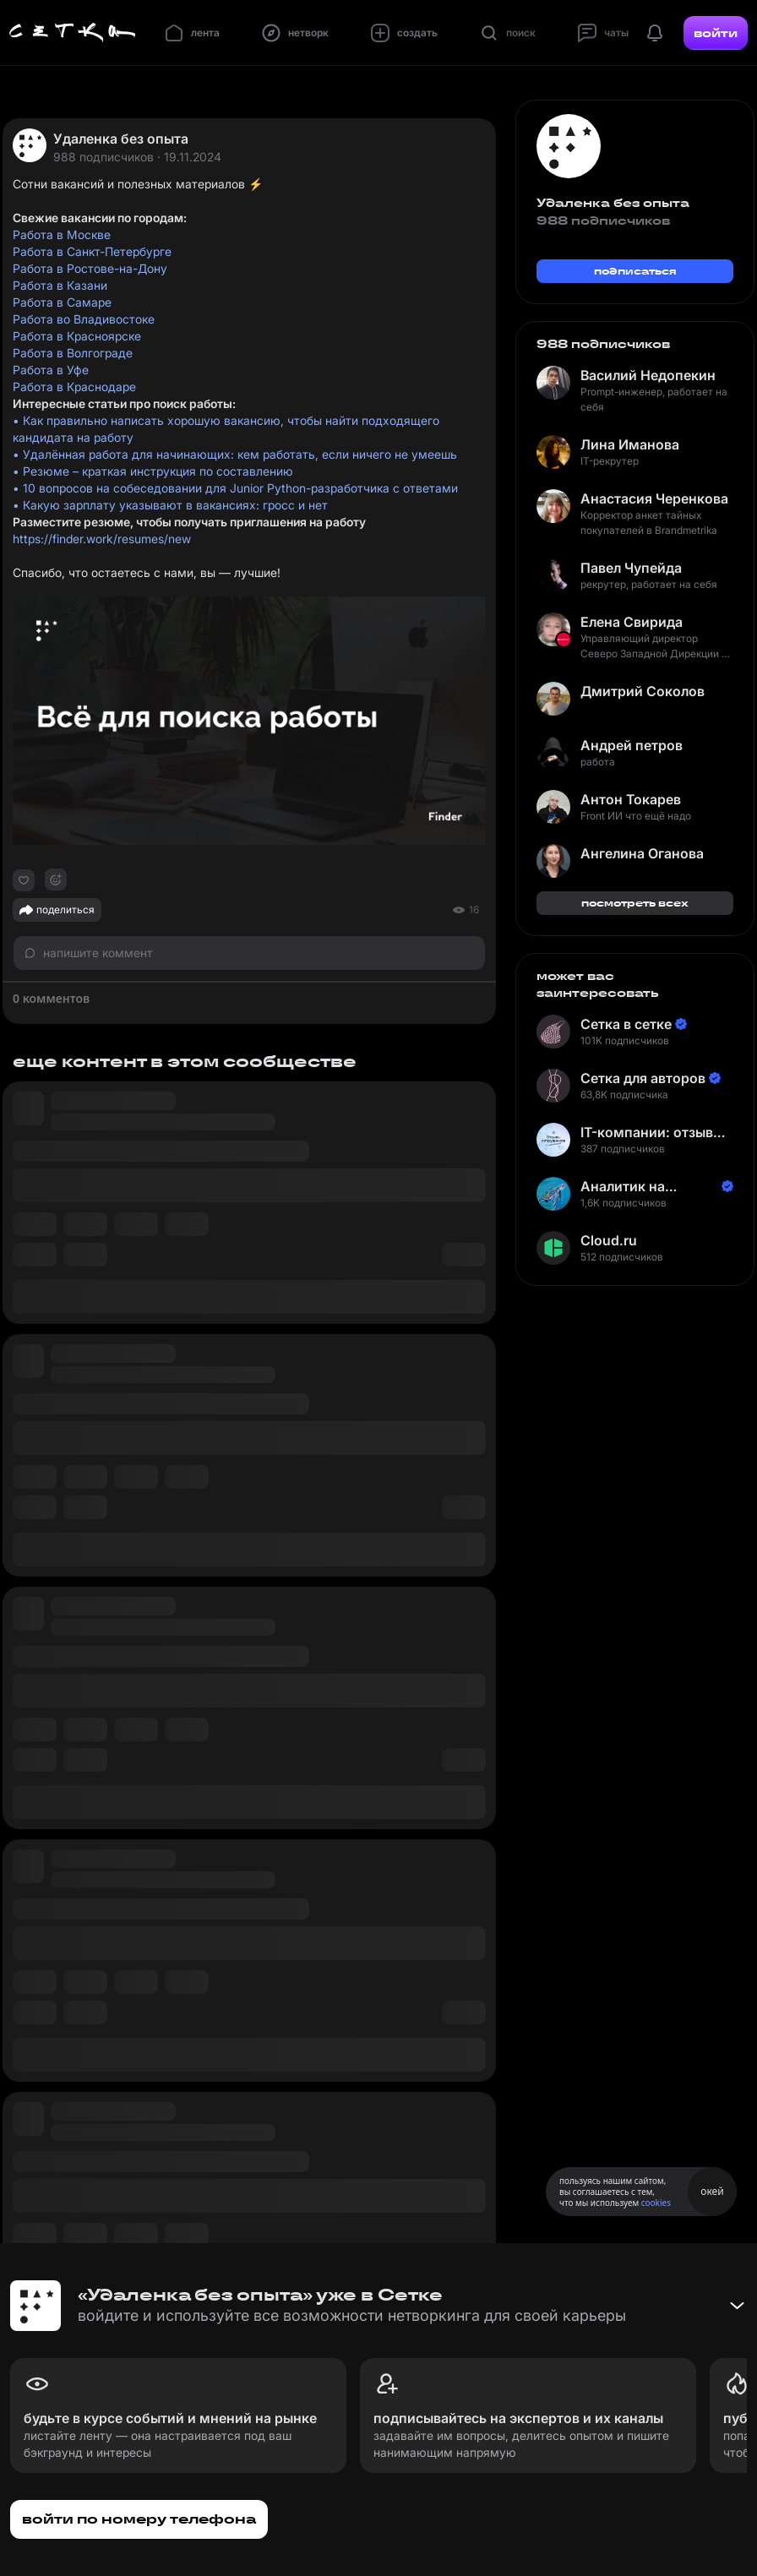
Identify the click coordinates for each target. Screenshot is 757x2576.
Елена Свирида (631, 621)
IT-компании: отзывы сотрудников (651, 1132)
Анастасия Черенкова (654, 498)
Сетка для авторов (642, 1078)
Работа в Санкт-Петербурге (92, 251)
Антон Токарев (630, 799)
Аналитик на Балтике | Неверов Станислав (642, 1186)
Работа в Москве (62, 234)
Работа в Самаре (62, 302)
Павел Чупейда (631, 567)
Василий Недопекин (648, 375)
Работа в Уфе (51, 369)
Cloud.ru (608, 1240)
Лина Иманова (629, 444)
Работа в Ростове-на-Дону (90, 268)
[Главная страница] (72, 33)
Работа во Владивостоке (84, 319)
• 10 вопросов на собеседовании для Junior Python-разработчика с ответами (235, 488)
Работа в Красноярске (77, 336)
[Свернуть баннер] (737, 2306)
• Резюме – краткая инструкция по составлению (153, 471)
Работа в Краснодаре (74, 386)
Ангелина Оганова (642, 853)
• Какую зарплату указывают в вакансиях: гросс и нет (170, 505)
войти (716, 33)
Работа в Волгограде (73, 353)
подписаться (635, 271)
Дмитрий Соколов (642, 691)
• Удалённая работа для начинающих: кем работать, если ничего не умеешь (235, 454)
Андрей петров (631, 745)
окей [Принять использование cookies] (711, 2191)
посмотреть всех (635, 903)
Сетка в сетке (626, 1024)
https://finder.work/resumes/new (102, 538)
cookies (656, 2202)
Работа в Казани (60, 285)
